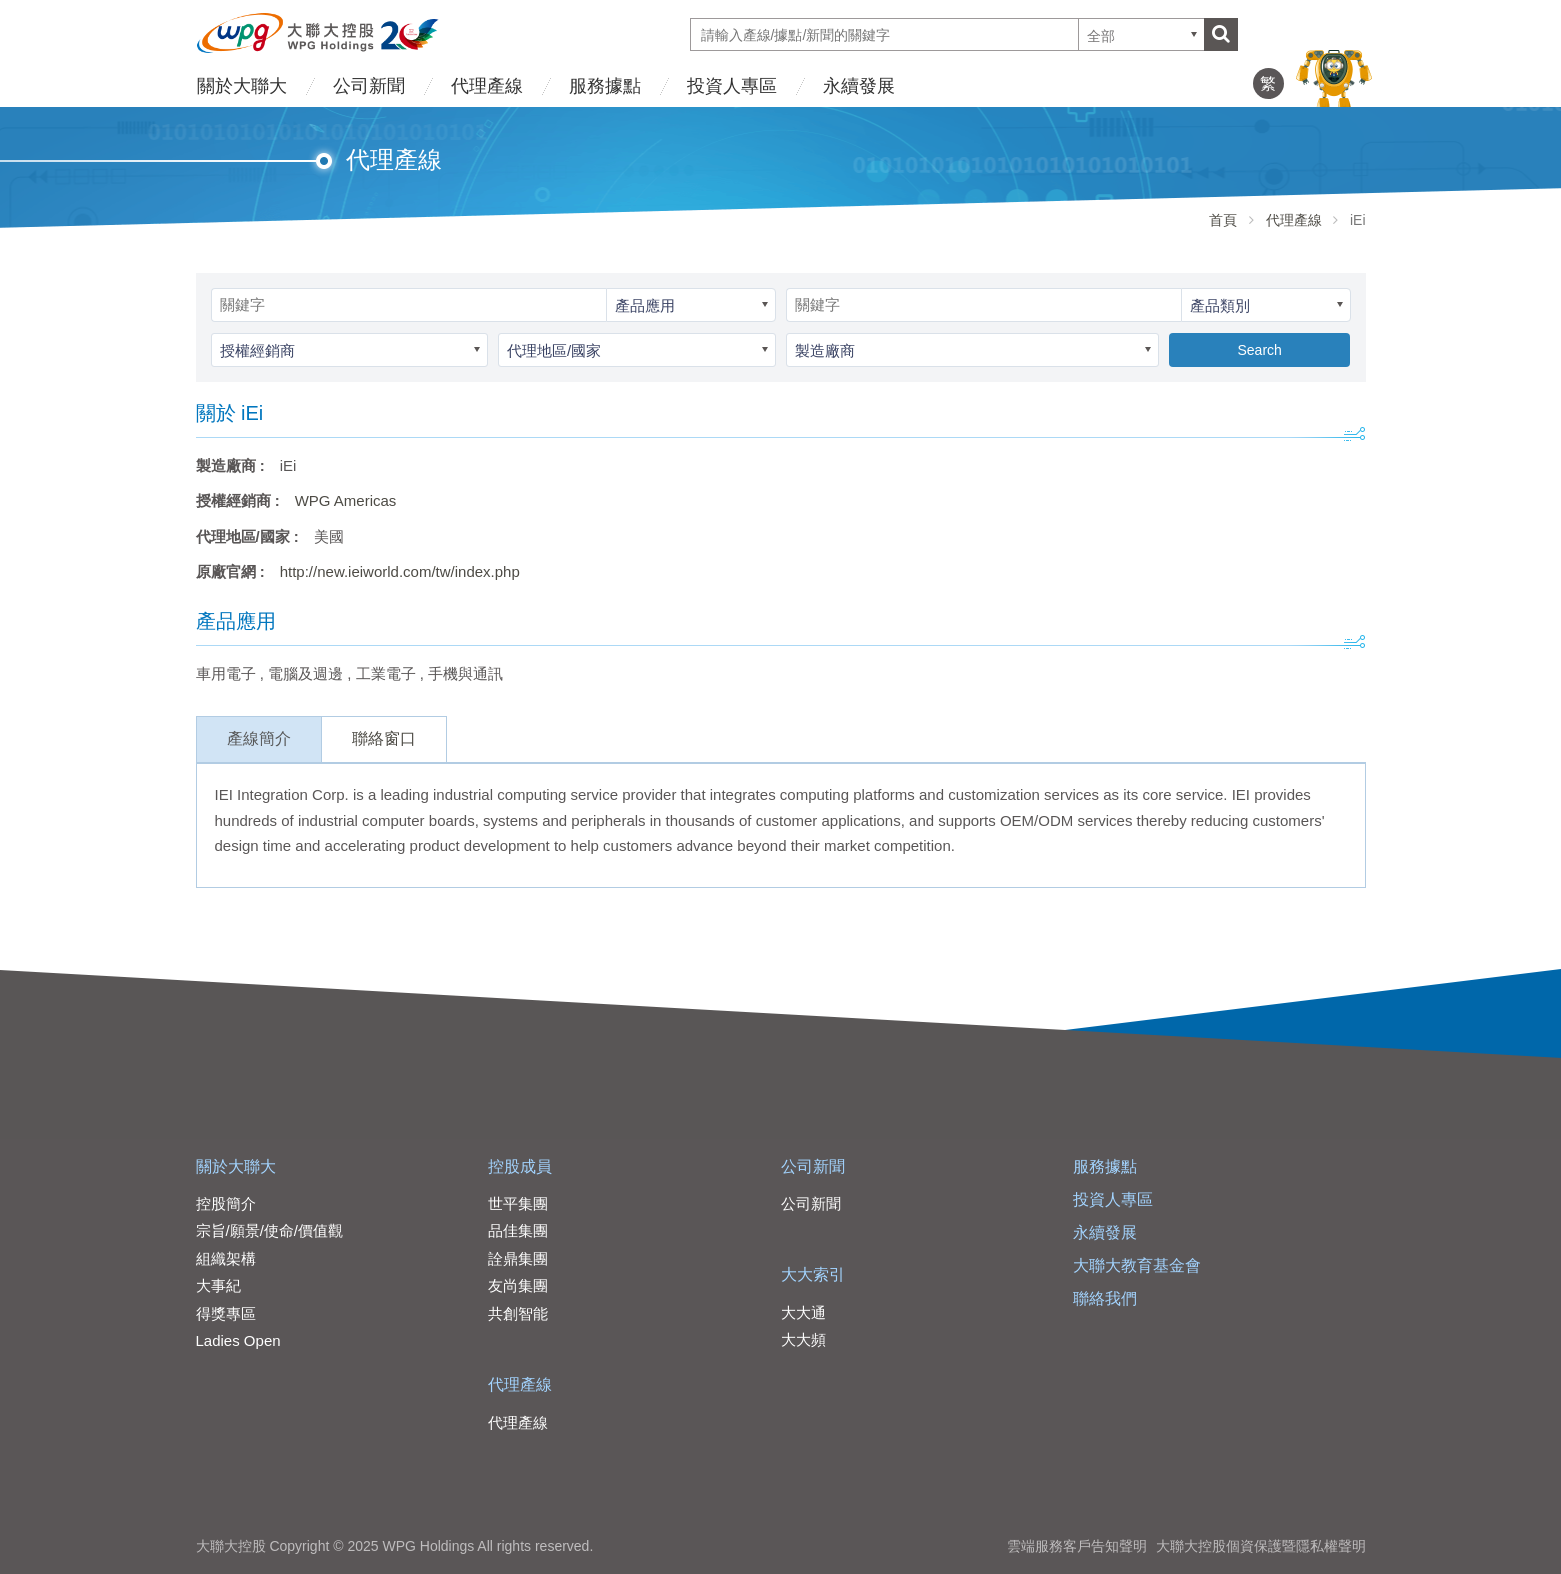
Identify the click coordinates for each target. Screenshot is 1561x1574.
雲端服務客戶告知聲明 (1077, 1546)
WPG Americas (346, 500)
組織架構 (226, 1258)
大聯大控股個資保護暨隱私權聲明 (1261, 1546)
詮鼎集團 (518, 1258)
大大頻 (803, 1339)
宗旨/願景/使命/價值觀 (270, 1230)
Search (1259, 350)
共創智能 (518, 1313)
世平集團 (518, 1203)
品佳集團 (518, 1230)
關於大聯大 (242, 86)
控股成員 (520, 1166)
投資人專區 (732, 86)
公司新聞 (369, 86)
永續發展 (859, 86)
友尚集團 (518, 1285)
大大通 (803, 1312)
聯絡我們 (1105, 1298)
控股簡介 (226, 1203)
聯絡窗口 (384, 738)
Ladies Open (238, 1340)
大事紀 (218, 1285)
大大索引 (813, 1274)
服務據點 (605, 86)
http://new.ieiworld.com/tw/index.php (400, 571)
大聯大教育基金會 (1137, 1265)
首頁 (1223, 220)
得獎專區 (226, 1313)
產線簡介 (259, 738)
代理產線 (487, 86)
